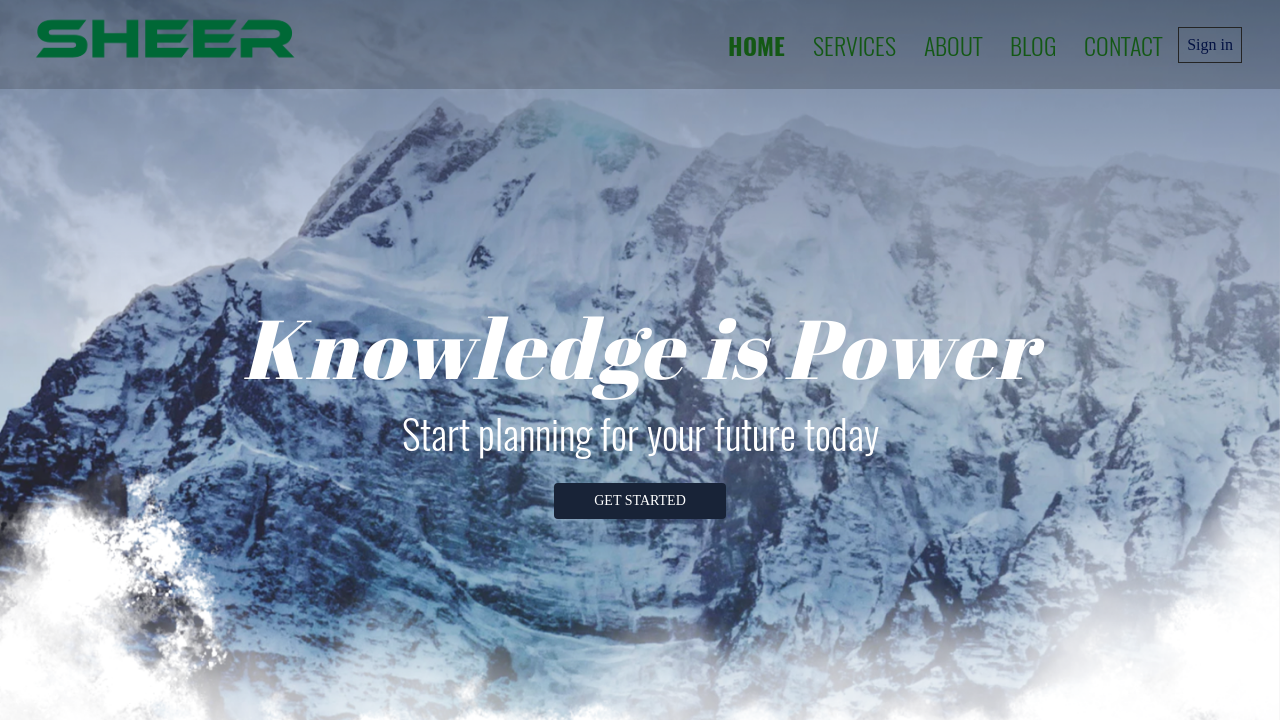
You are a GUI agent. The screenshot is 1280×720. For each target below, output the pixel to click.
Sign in (1210, 44)
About (953, 45)
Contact (1123, 45)
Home (756, 45)
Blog (1033, 45)
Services (854, 45)
